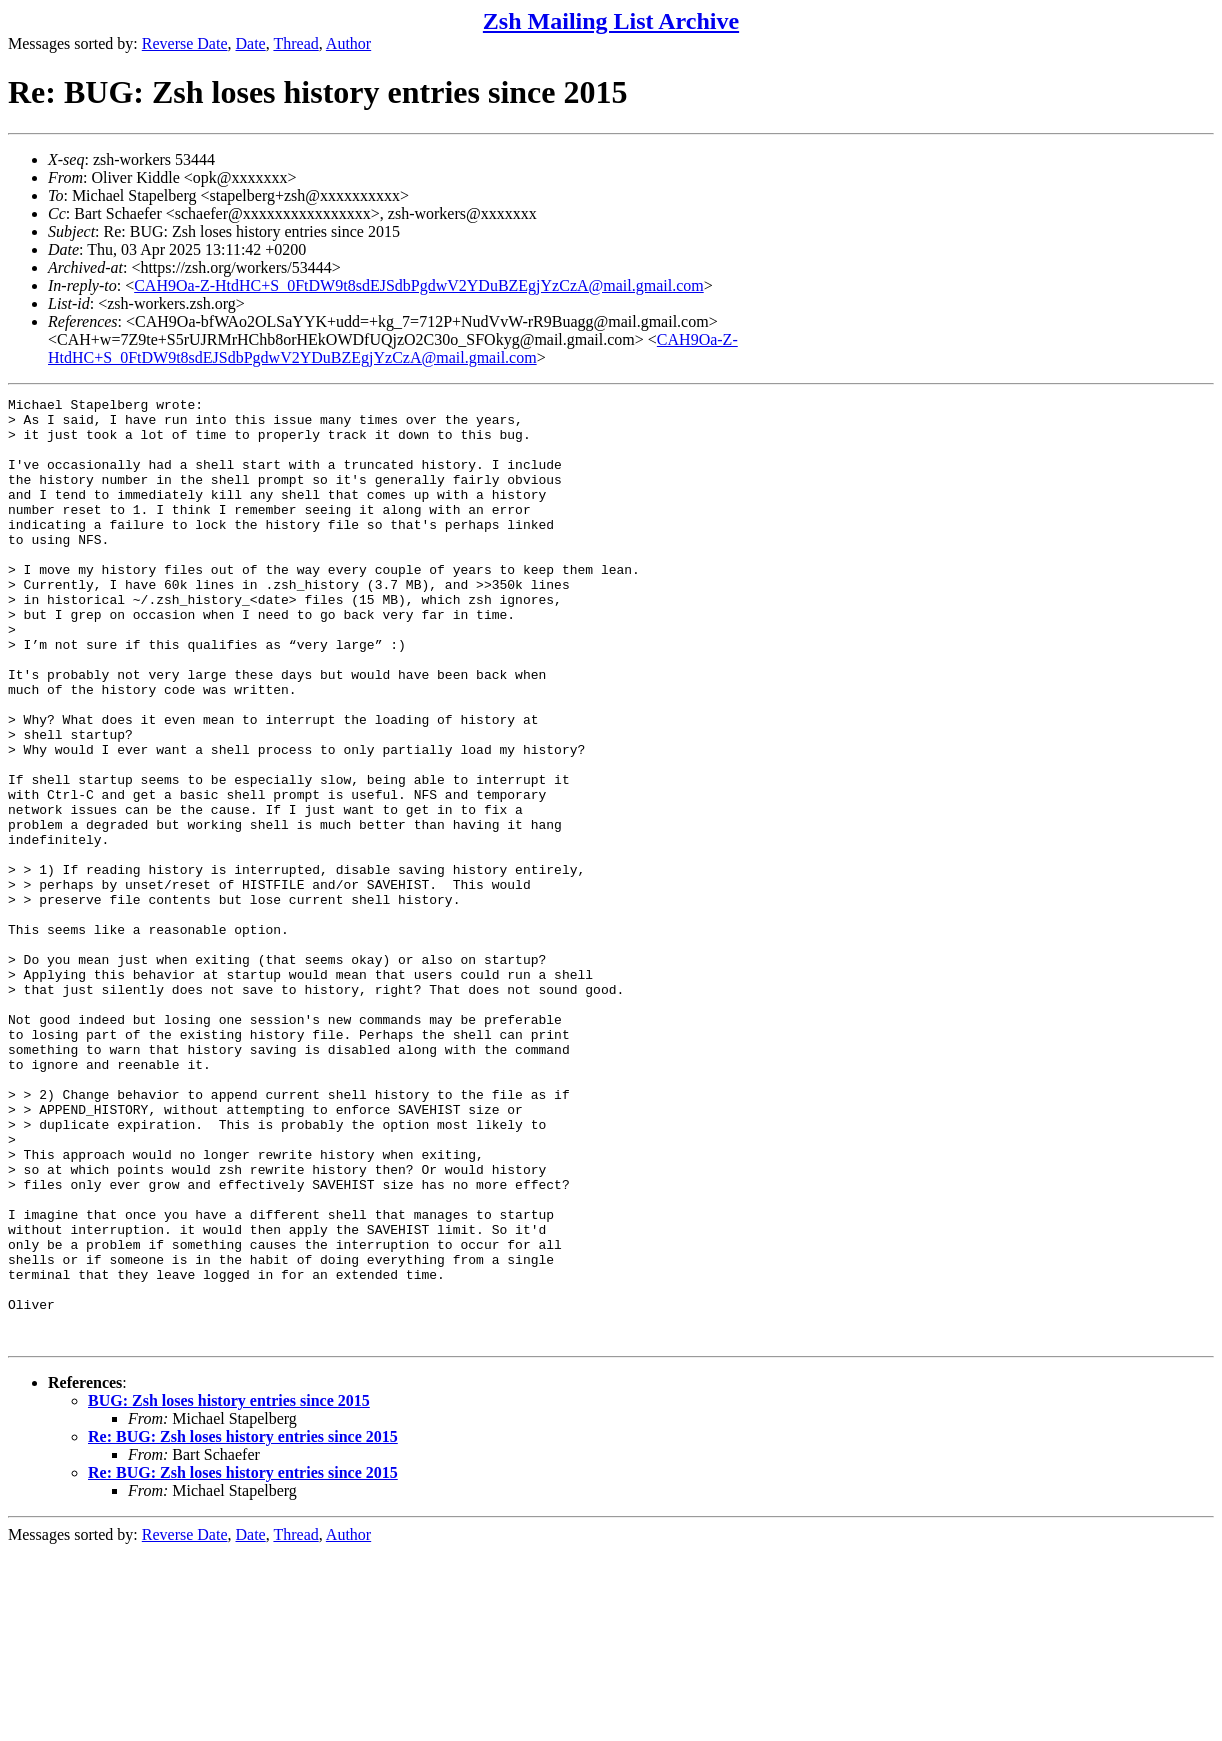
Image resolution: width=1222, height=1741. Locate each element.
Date (251, 43)
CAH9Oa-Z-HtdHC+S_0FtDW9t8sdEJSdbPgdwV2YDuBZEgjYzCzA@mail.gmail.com (419, 285)
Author (348, 43)
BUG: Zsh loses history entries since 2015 (229, 1589)
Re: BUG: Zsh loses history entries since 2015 (243, 1625)
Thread (295, 43)
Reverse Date (185, 43)
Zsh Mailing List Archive (611, 21)
